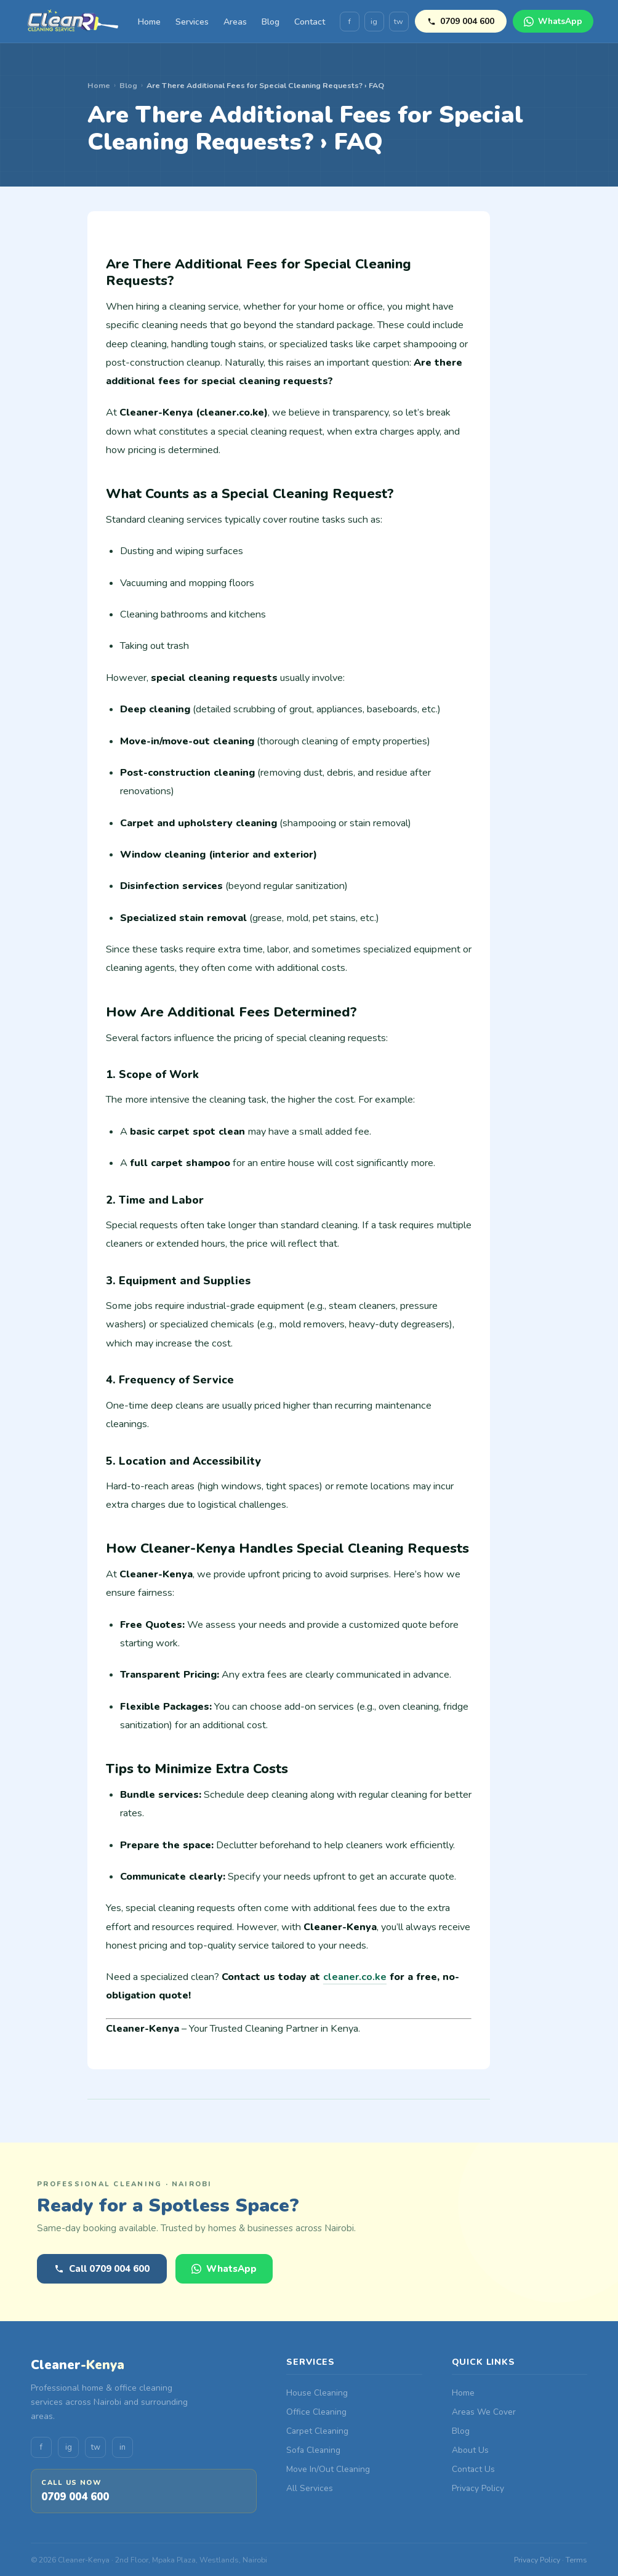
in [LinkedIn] (122, 2447)
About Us (470, 2450)
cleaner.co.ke (355, 1977)
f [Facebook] (349, 21)
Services (192, 22)
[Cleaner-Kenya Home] (74, 21)
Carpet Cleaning (317, 2431)
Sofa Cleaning (313, 2450)
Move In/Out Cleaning (328, 2469)
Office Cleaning (316, 2412)
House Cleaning (317, 2393)
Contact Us (473, 2469)
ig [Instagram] (374, 21)
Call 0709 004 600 (102, 2269)
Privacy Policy (478, 2488)
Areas (235, 22)
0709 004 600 (460, 21)
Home (149, 22)
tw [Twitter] (398, 21)
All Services (309, 2488)
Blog (270, 22)
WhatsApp (553, 21)
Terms (576, 2559)
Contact (309, 22)
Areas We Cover (484, 2412)
